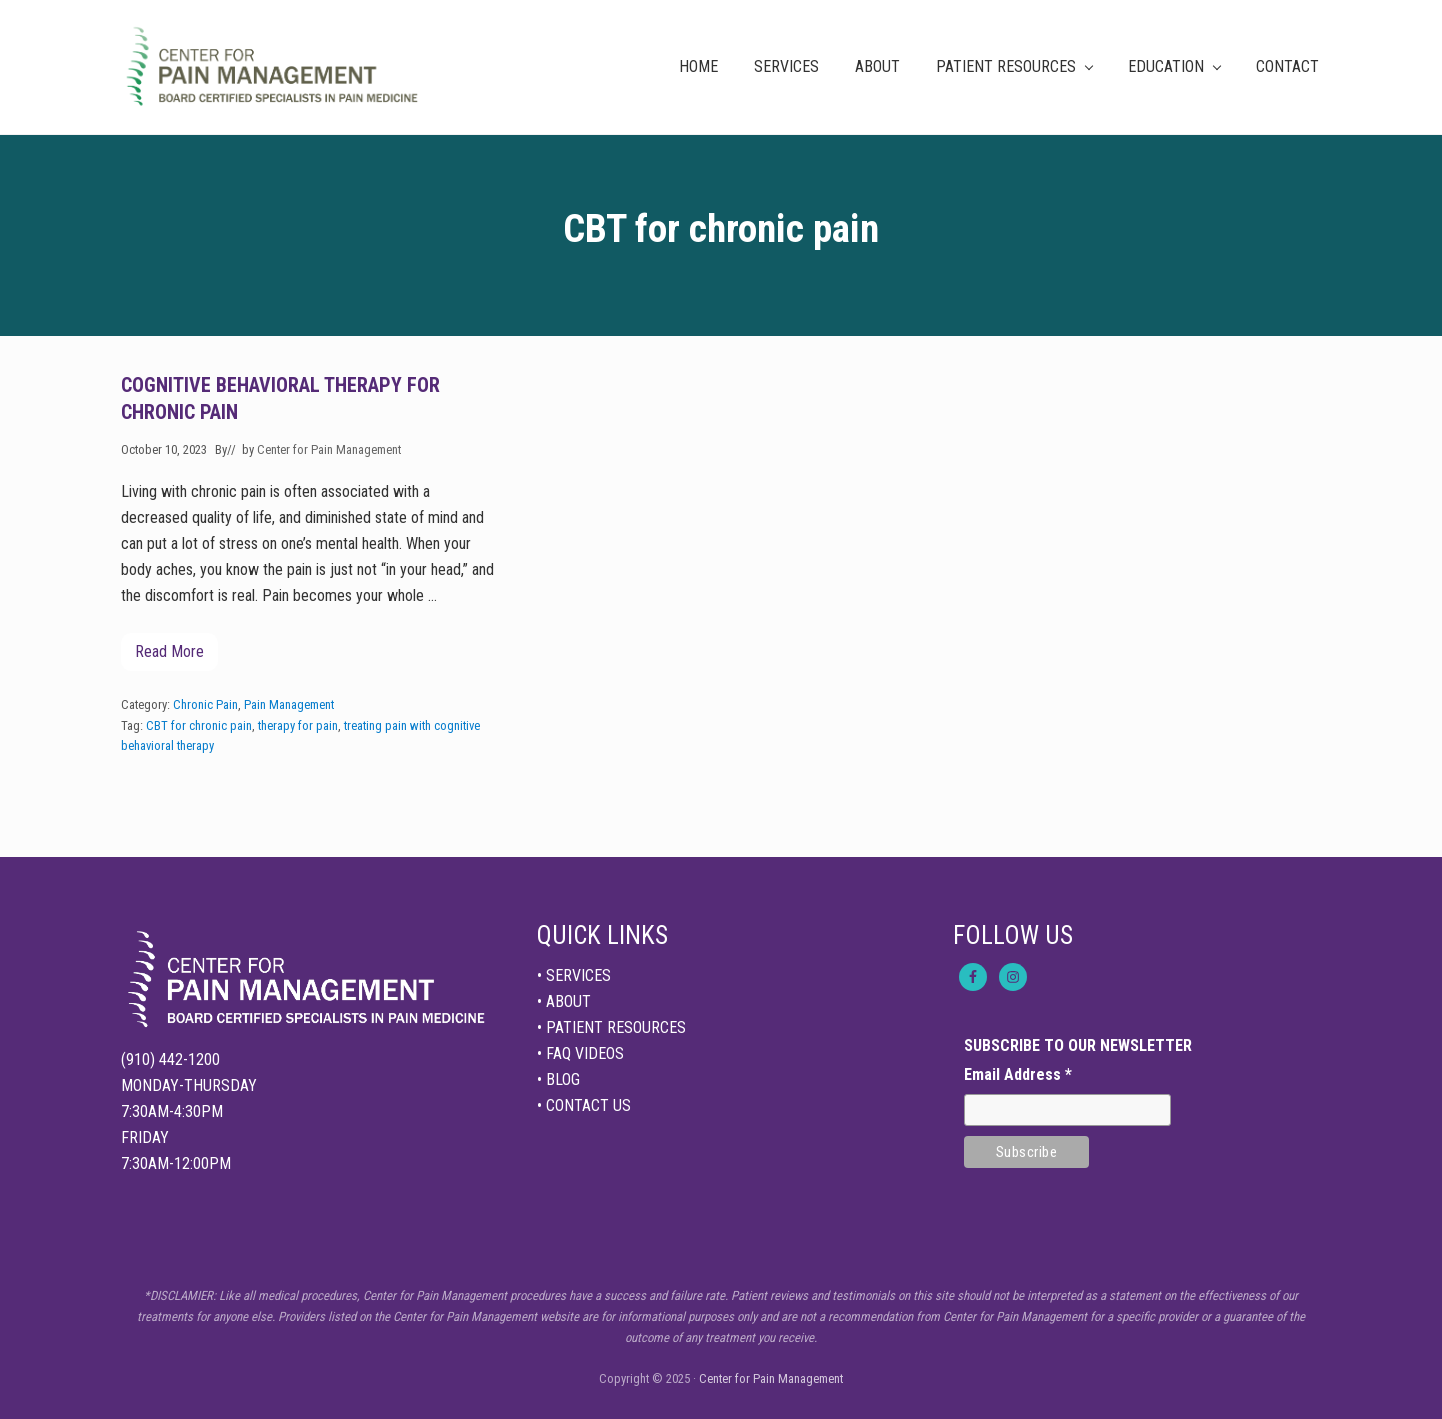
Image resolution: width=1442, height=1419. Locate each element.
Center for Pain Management (771, 1378)
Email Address (1018, 1074)
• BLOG (558, 1079)
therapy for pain (298, 725)
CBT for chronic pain (199, 725)
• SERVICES (574, 975)
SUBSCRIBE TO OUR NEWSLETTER (1078, 1045)
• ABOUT (564, 1001)
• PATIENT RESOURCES (611, 1027)
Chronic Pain (205, 704)
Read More (169, 656)
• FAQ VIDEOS (580, 1053)
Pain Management (289, 704)
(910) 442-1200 (170, 1059)
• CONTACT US (584, 1105)
